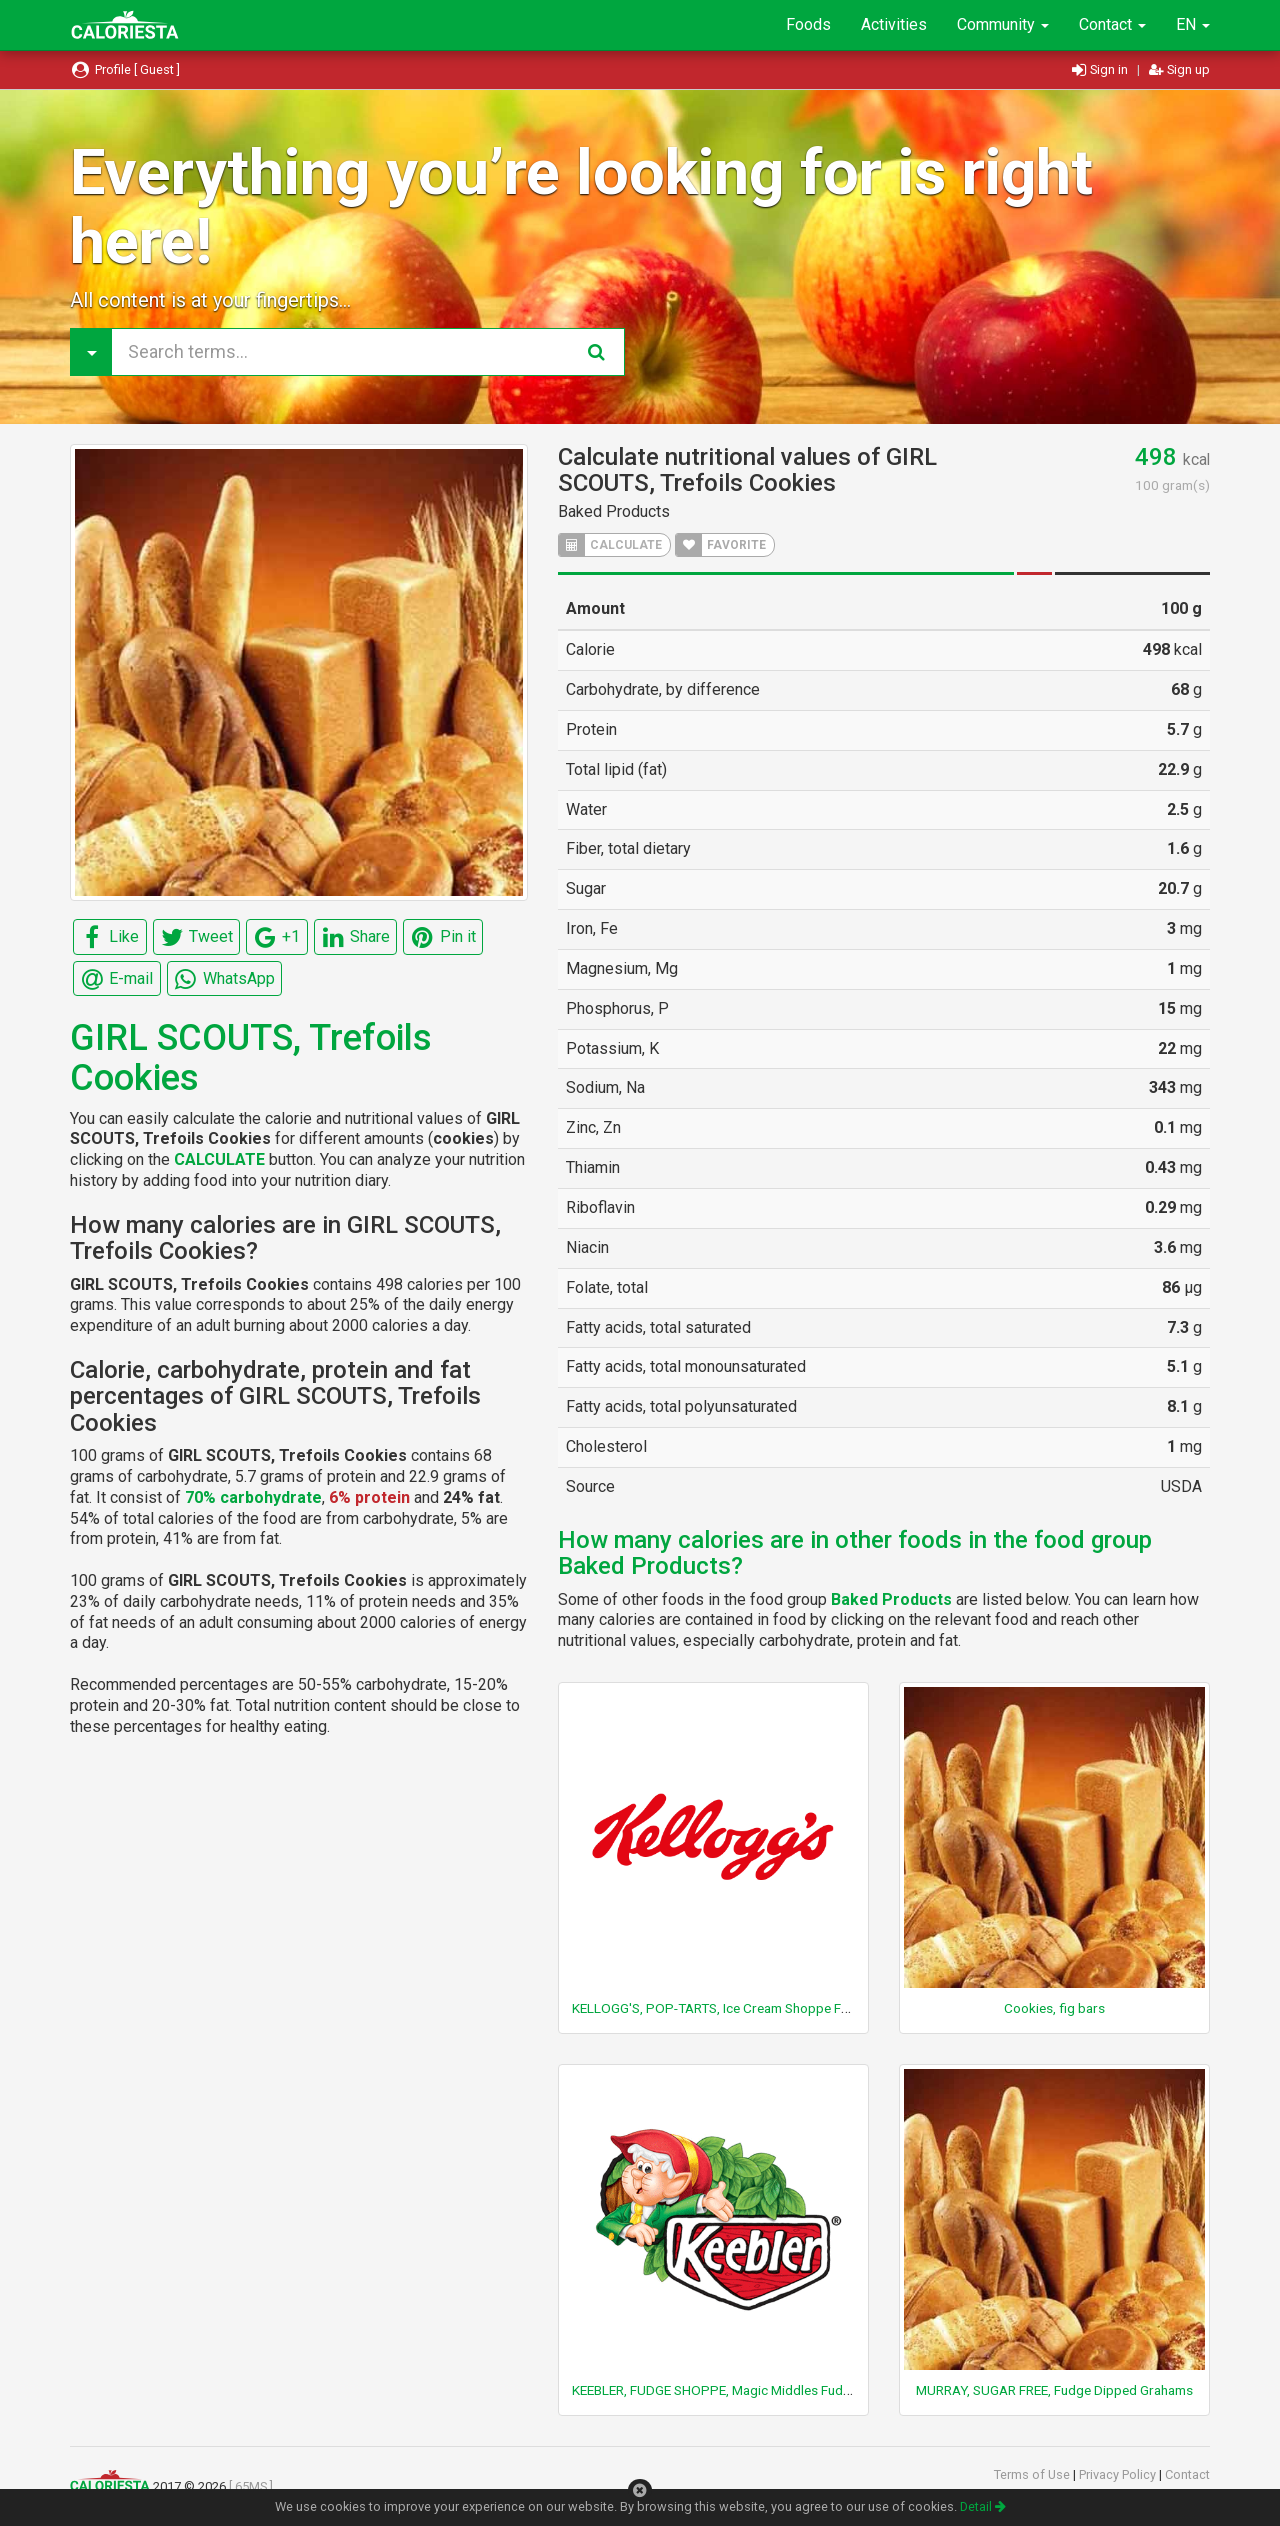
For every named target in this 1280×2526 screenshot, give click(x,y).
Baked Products (614, 511)
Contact (1112, 24)
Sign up (1179, 69)
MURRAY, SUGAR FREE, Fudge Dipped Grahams (1054, 2390)
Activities (894, 24)
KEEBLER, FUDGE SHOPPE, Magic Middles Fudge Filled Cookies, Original (784, 2390)
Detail (983, 2506)
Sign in (1101, 69)
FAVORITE (721, 545)
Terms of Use (1033, 2474)
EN (1193, 24)
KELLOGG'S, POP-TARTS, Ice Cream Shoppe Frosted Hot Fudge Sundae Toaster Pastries (833, 2008)
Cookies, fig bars (1054, 2008)
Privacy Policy (1119, 2474)
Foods (808, 24)
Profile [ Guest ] (125, 69)
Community (1003, 24)
